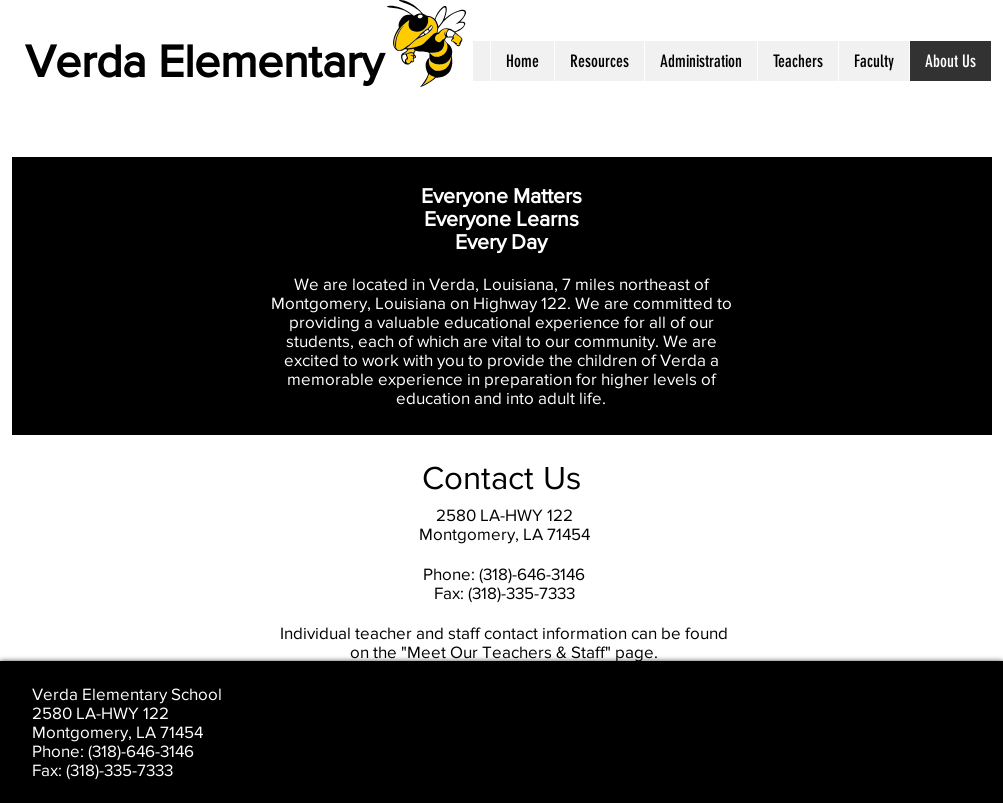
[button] (599, 61)
